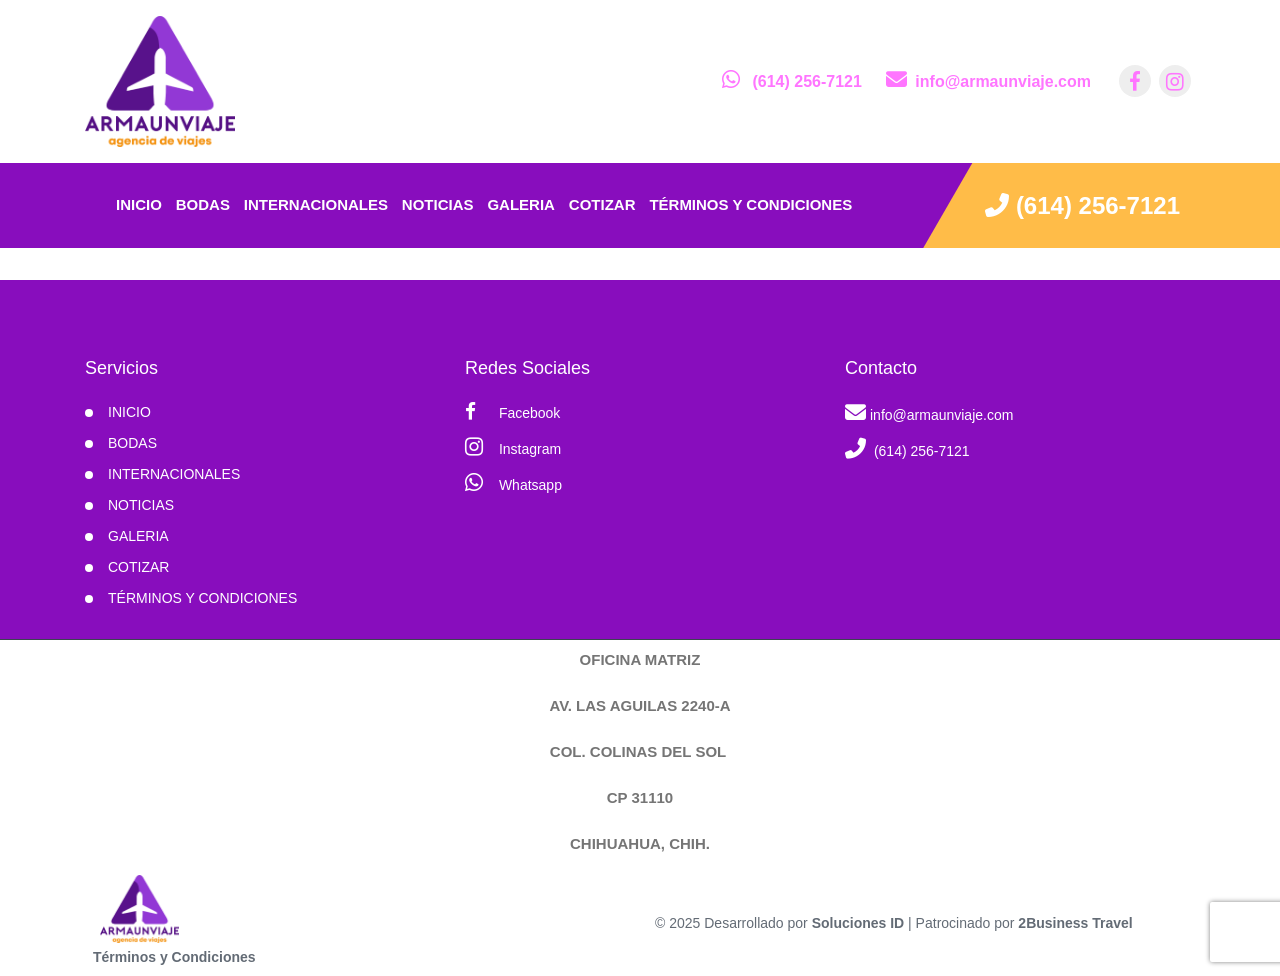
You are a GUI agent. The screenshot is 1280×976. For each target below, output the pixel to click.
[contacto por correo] (988, 81)
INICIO (129, 412)
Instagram (513, 446)
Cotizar (602, 204)
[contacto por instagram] (1175, 81)
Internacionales (316, 204)
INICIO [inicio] (139, 204)
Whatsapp (513, 482)
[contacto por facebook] (1135, 81)
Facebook (512, 411)
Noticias (438, 204)
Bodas (203, 204)
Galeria (521, 204)
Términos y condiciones (750, 204)
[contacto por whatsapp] (791, 81)
